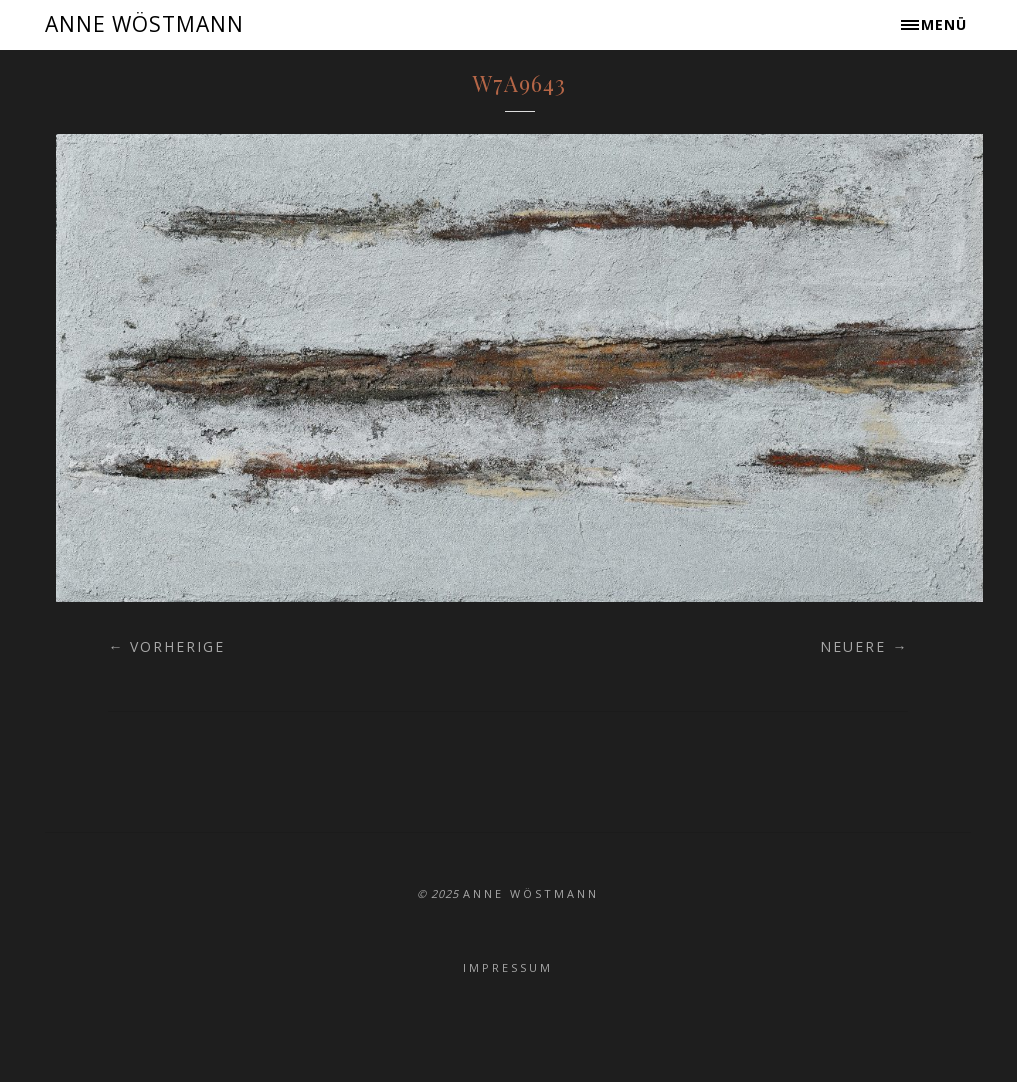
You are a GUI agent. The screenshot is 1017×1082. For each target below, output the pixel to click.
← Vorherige (166, 646)
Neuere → (864, 646)
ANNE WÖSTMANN (144, 24)
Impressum (508, 967)
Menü (944, 24)
